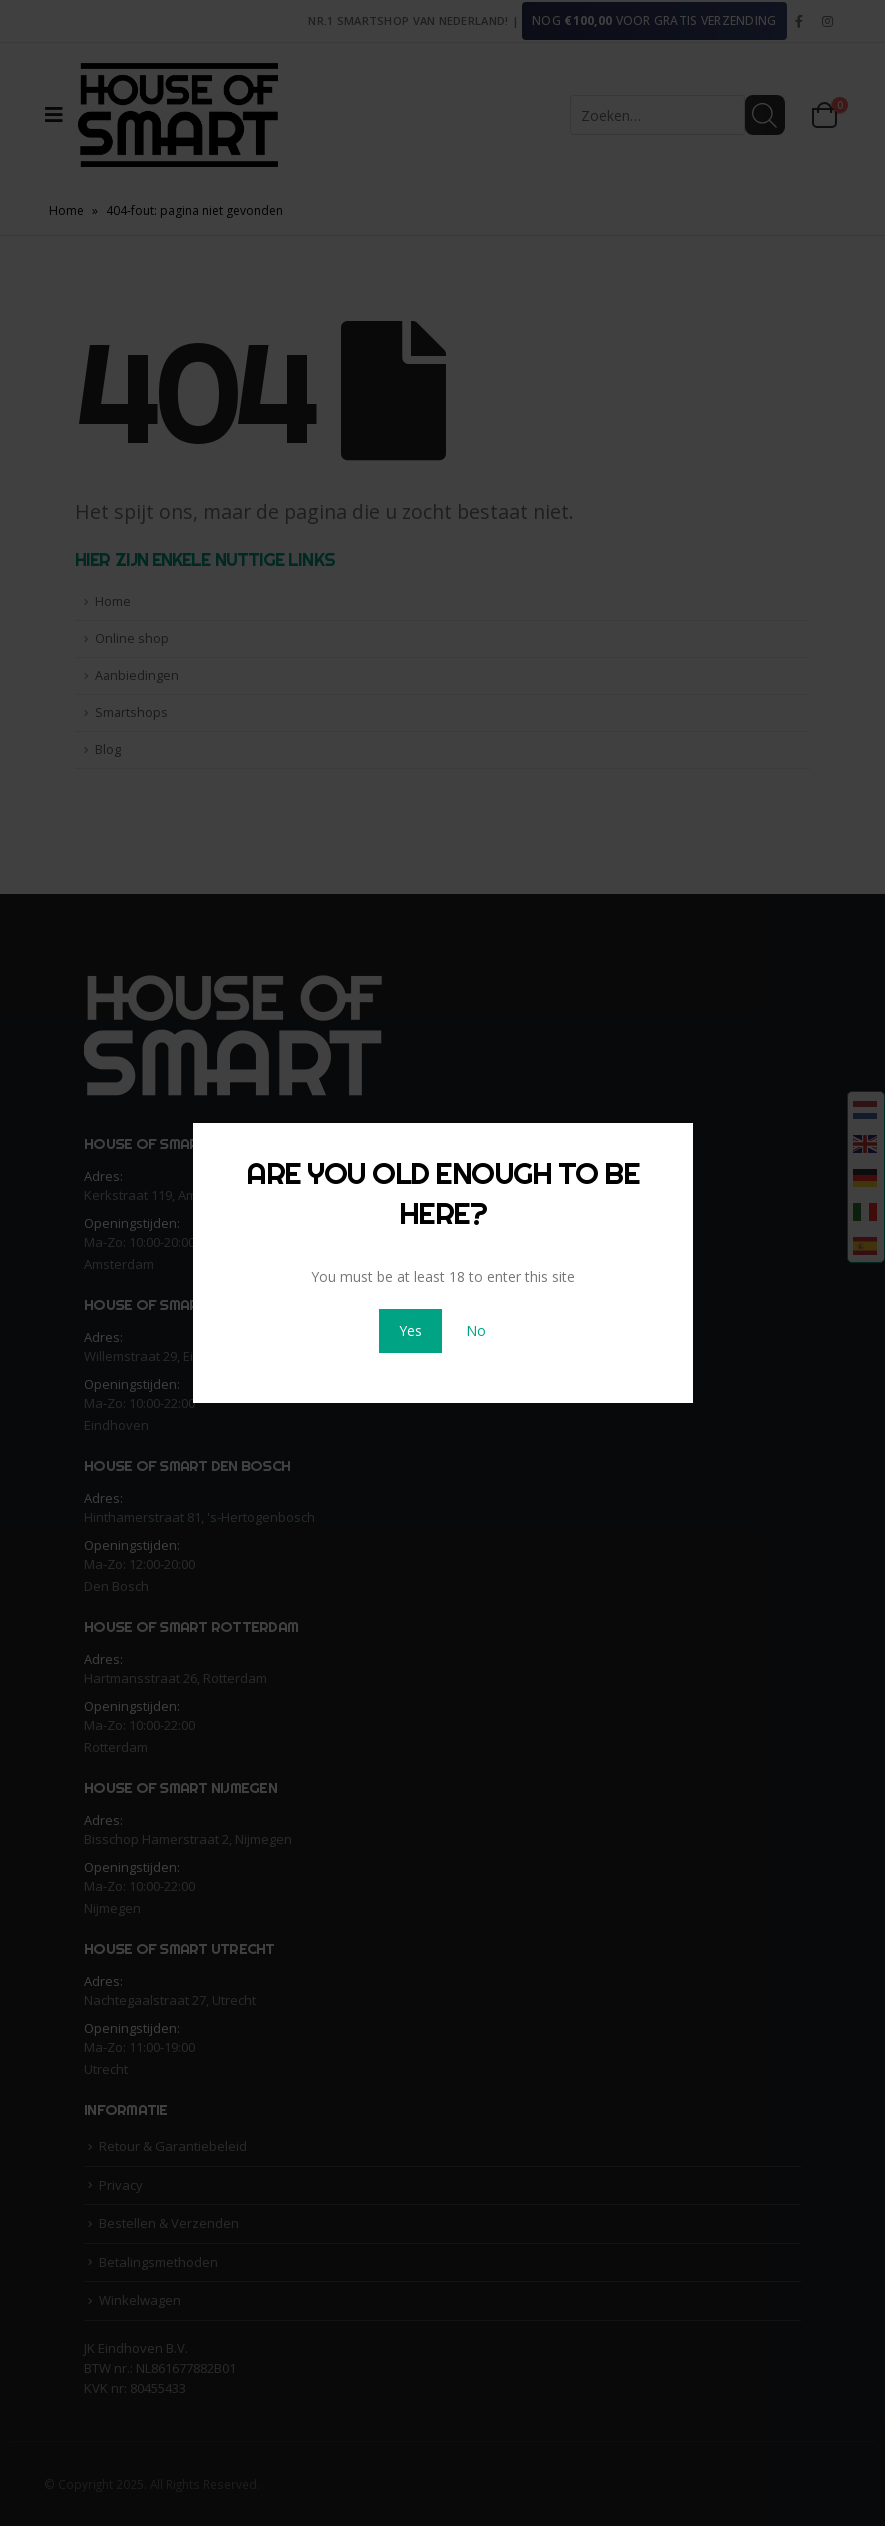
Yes (410, 1330)
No (476, 1330)
